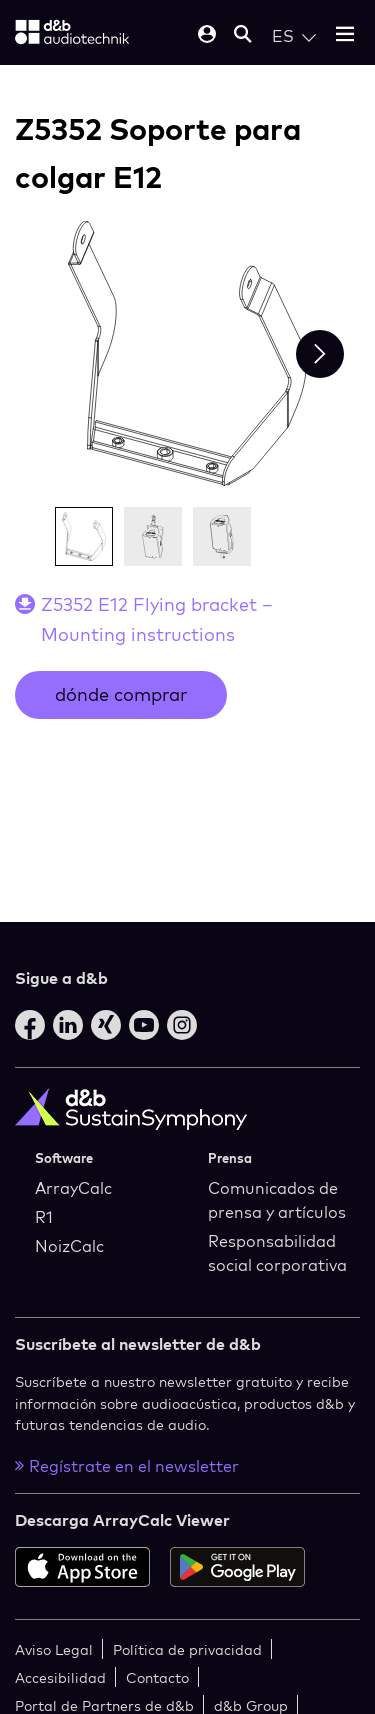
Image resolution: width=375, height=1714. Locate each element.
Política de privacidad (187, 1649)
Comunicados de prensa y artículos (277, 1200)
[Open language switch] (294, 36)
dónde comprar (121, 694)
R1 (44, 1217)
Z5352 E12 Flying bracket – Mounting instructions (157, 620)
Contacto (157, 1677)
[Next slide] (320, 354)
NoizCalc (69, 1246)
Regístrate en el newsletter (127, 1466)
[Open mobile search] (243, 35)
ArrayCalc (73, 1188)
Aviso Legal (54, 1649)
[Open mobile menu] (345, 35)
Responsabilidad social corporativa (277, 1253)
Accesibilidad (60, 1677)
